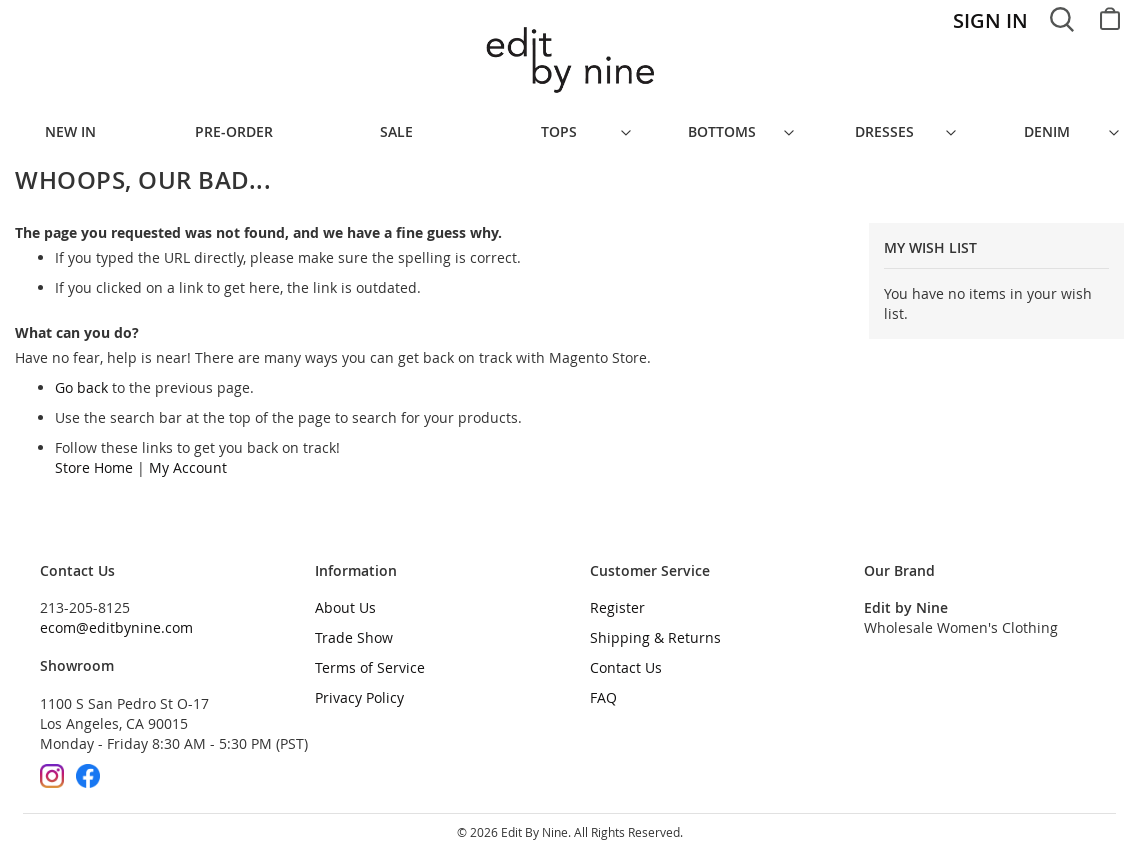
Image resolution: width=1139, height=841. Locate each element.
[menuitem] (244, 127)
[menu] (569, 127)
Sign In (990, 20)
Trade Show (354, 627)
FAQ (603, 687)
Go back (81, 377)
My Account (188, 457)
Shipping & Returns (655, 627)
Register (617, 597)
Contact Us (626, 657)
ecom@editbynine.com (116, 617)
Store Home (94, 457)
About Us (345, 597)
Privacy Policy (359, 687)
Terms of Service (370, 657)
